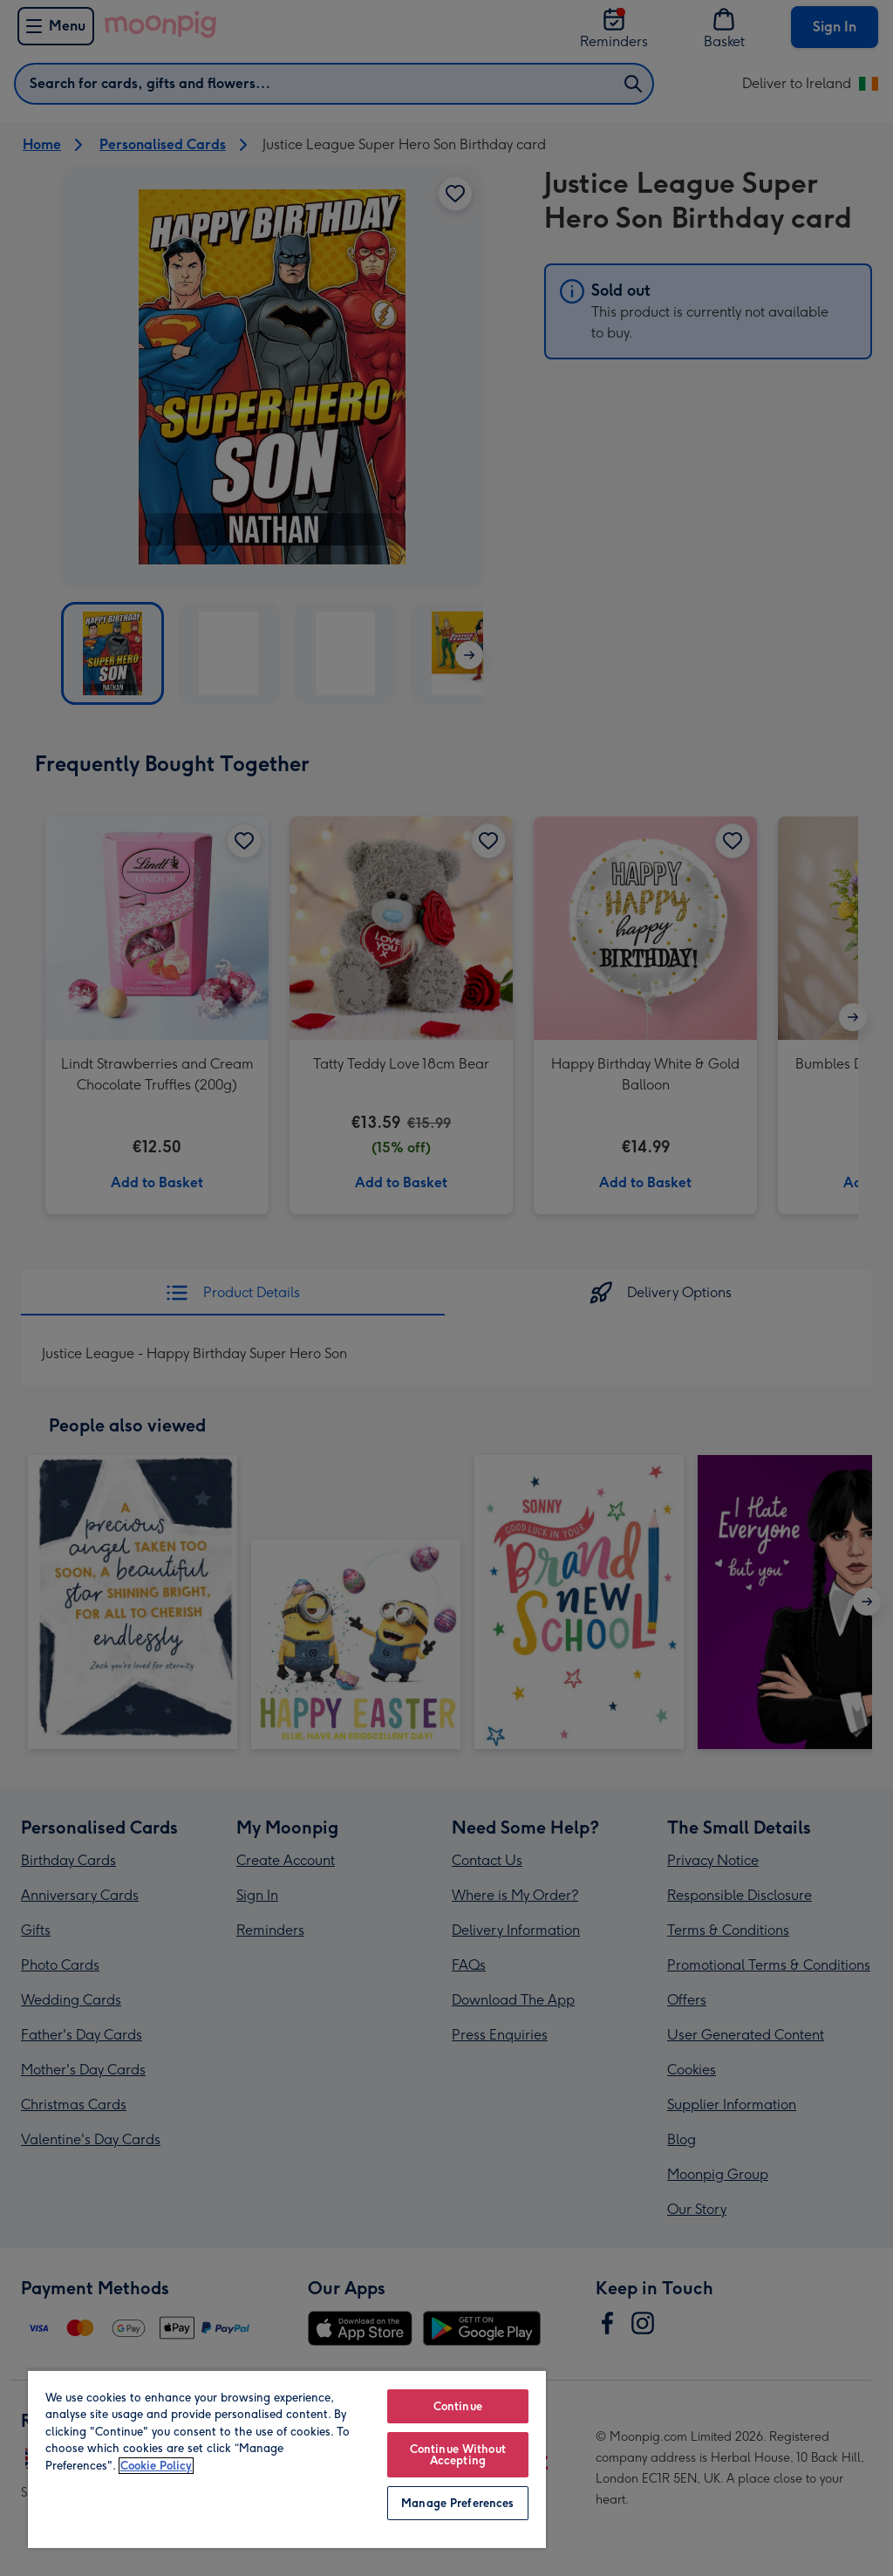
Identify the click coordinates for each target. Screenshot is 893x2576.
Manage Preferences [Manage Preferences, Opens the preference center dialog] (457, 2503)
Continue (457, 2406)
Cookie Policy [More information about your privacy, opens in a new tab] (156, 2465)
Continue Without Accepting (458, 2455)
